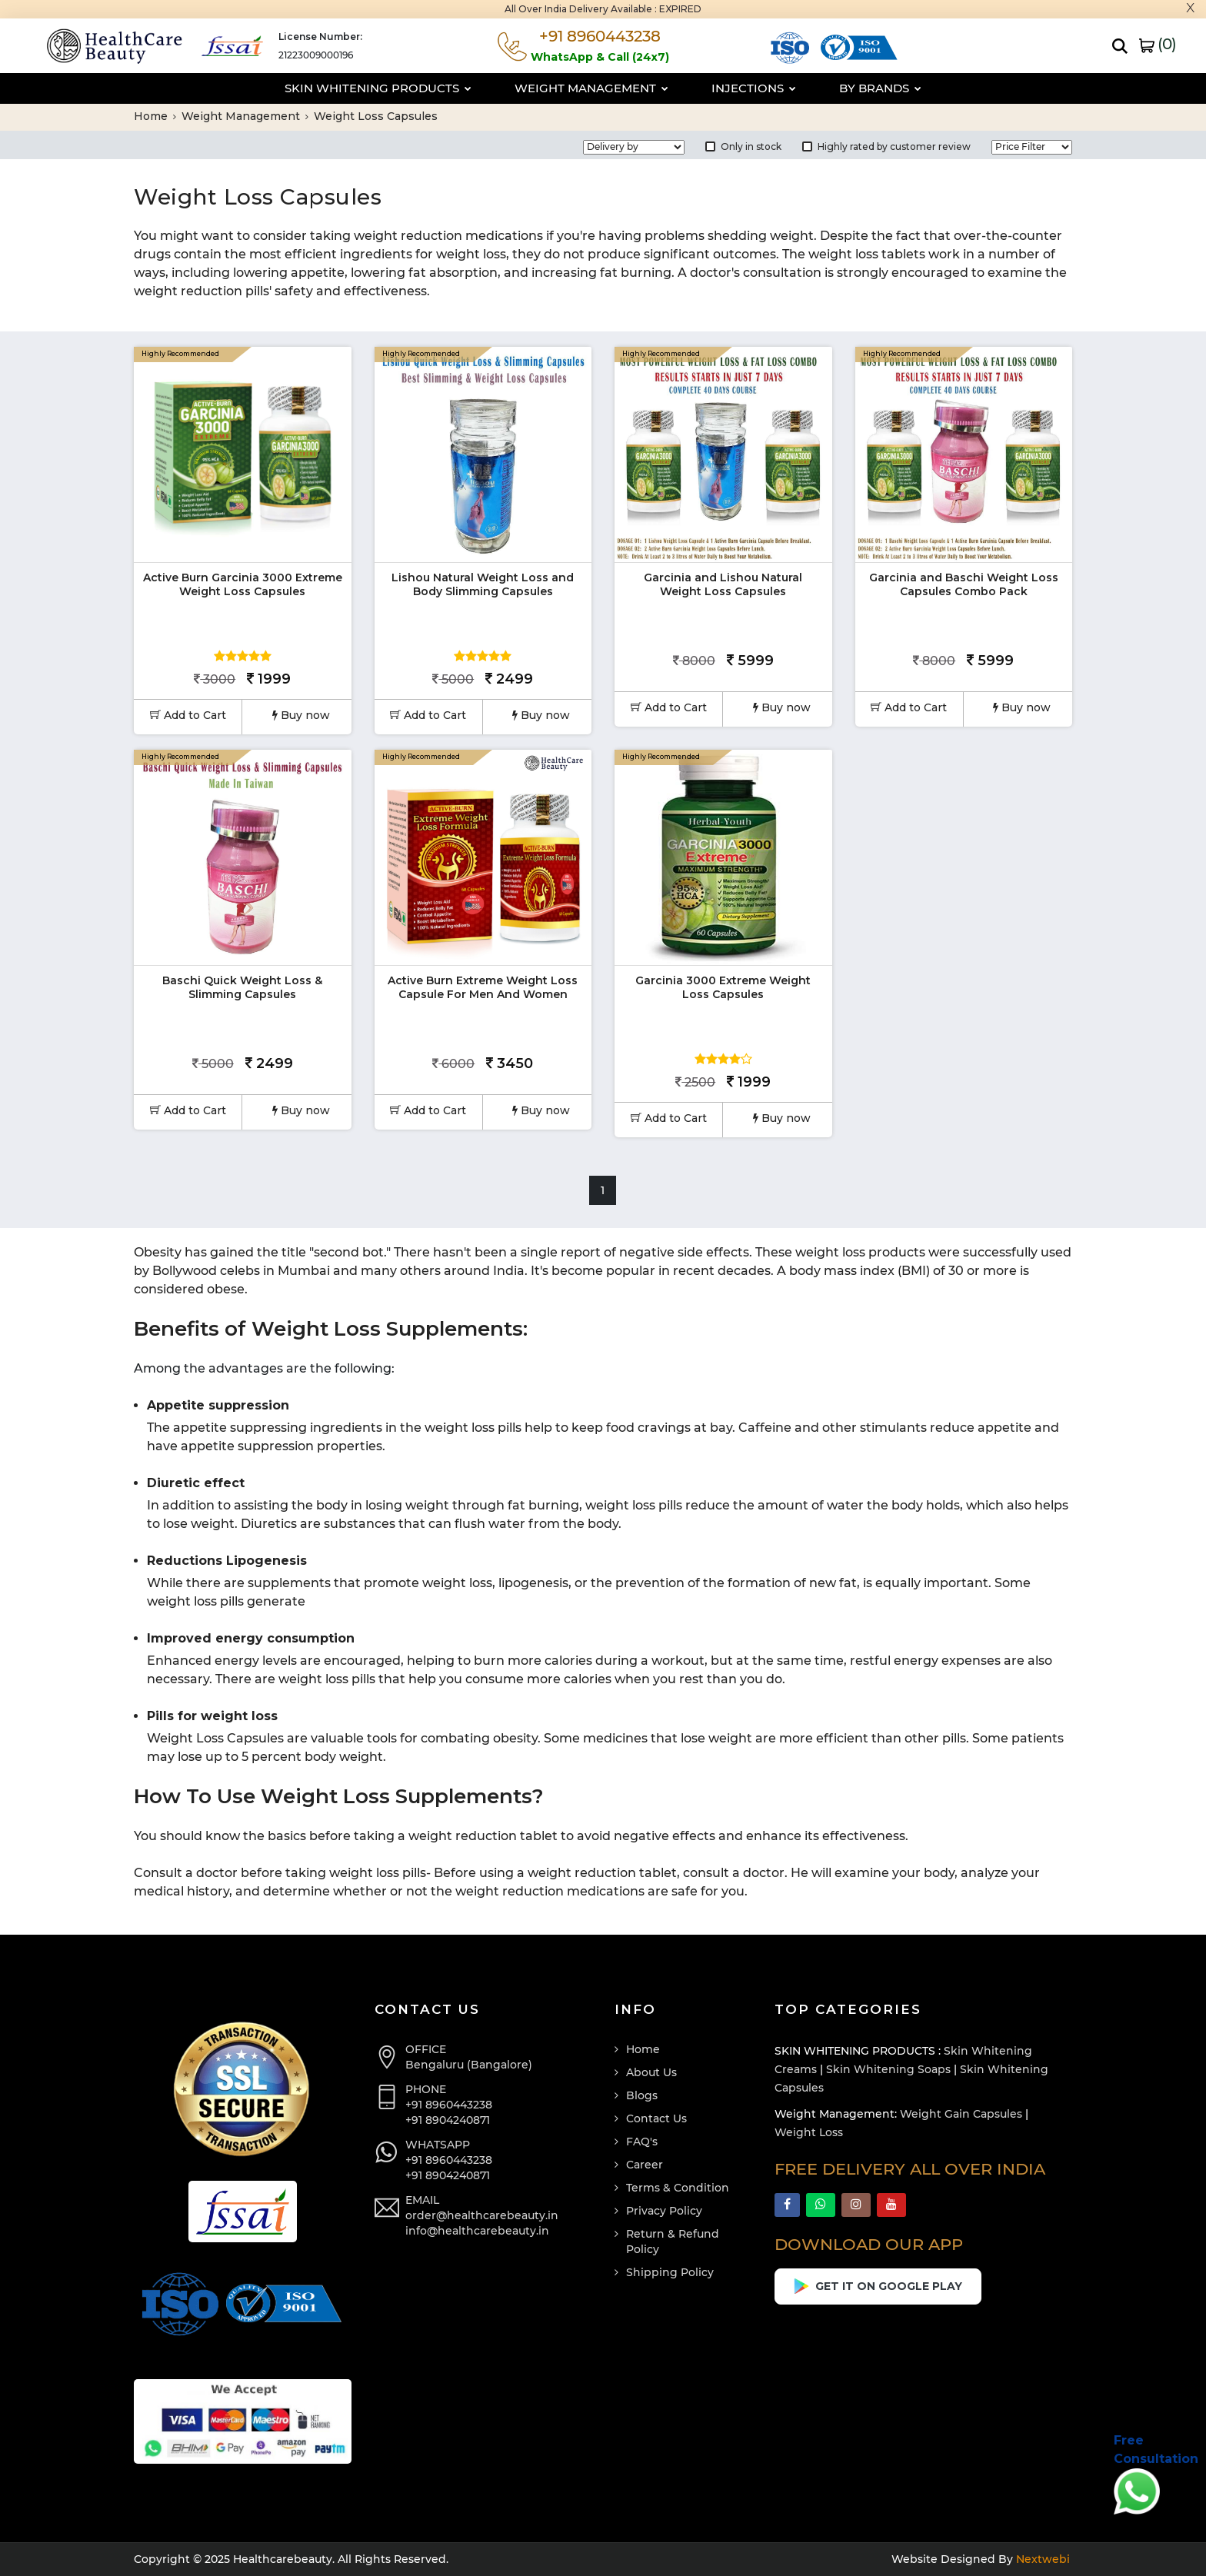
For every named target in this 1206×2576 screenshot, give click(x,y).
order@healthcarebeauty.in (481, 2215)
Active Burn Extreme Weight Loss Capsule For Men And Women (483, 987)
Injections (753, 88)
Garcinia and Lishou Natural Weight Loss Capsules (723, 584)
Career (644, 2165)
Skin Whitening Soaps (888, 2069)
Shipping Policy (670, 2272)
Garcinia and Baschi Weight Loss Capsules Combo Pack (963, 584)
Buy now (301, 715)
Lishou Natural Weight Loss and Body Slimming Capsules (482, 584)
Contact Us (656, 2118)
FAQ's (642, 2141)
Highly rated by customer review (886, 146)
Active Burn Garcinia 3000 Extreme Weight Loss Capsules (242, 584)
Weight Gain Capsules (961, 2114)
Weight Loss (809, 2132)
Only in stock (743, 146)
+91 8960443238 (448, 2105)
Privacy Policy (664, 2211)
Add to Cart (188, 715)
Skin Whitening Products (378, 88)
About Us (651, 2072)
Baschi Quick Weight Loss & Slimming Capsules (242, 987)
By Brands (880, 88)
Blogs (642, 2095)
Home (155, 116)
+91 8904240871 (447, 2120)
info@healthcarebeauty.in (477, 2231)
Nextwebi (1041, 2559)
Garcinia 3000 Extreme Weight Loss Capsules (723, 987)
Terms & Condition (677, 2188)
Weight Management (591, 88)
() (1157, 44)
